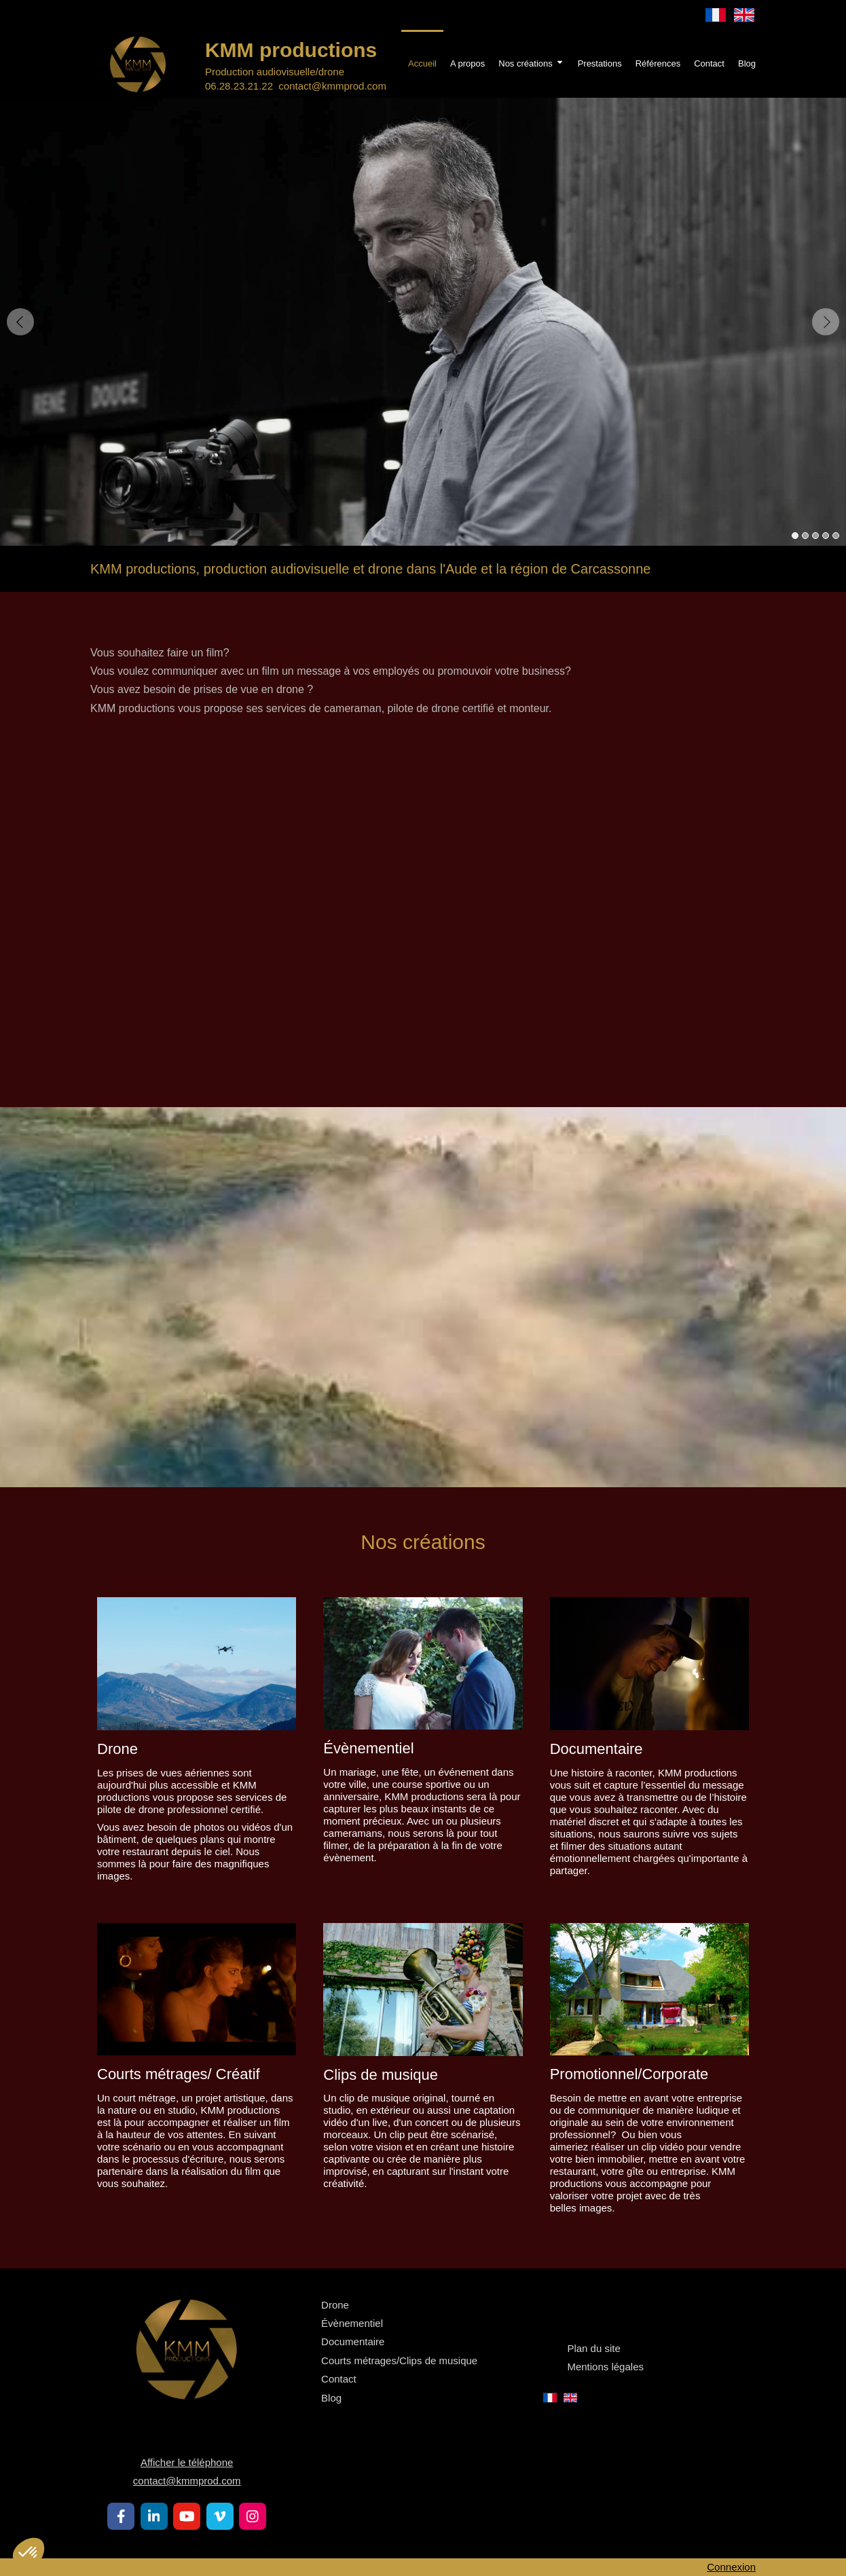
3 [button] (815, 535)
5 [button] (835, 535)
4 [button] (825, 535)
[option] (423, 322)
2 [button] (805, 535)
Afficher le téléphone (187, 2462)
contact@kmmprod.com (187, 2480)
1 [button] (795, 535)
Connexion (731, 2567)
